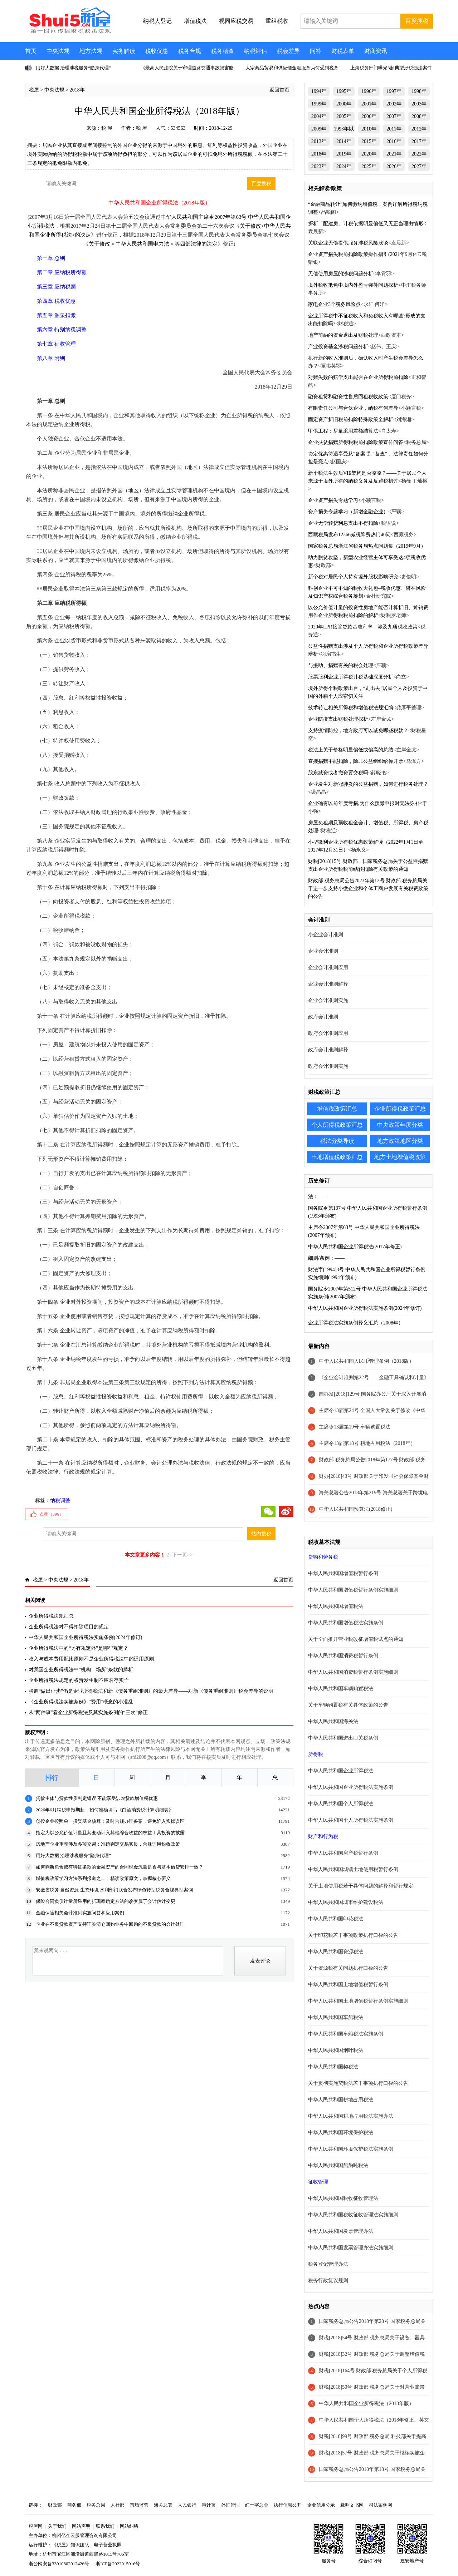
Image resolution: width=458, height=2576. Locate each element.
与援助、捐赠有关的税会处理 (340, 665)
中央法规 (58, 51)
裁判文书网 (352, 2505)
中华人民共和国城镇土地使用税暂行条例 (353, 1869)
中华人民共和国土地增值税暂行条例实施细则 (358, 2001)
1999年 (318, 104)
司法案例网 (380, 2505)
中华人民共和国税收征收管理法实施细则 (353, 2214)
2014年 (343, 141)
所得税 (315, 1754)
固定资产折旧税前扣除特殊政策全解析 (350, 419)
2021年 (393, 154)
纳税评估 (255, 51)
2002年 (393, 104)
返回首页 (279, 90)
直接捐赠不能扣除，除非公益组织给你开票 (355, 761)
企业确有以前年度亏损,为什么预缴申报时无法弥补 (364, 803)
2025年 (368, 166)
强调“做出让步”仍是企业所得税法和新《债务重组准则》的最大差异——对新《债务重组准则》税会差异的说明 (151, 1691)
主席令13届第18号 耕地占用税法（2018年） (367, 1443)
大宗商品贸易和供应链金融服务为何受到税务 (291, 67)
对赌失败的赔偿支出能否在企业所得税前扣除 (358, 377)
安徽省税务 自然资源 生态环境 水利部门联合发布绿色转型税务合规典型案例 (114, 1889)
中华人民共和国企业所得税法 (340, 1770)
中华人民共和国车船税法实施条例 (345, 2034)
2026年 (393, 166)
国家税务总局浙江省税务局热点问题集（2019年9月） (367, 546)
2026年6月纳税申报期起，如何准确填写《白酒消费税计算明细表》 (104, 1809)
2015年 (368, 141)
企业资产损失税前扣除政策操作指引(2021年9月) (361, 254)
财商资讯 (375, 51)
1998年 (419, 91)
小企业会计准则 (325, 934)
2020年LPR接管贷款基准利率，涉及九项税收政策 (363, 627)
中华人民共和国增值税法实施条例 (345, 1622)
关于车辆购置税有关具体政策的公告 (348, 1705)
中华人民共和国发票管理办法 (340, 2231)
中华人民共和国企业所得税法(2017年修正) (354, 1246)
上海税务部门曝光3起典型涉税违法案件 (391, 67)
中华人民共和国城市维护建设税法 (345, 1902)
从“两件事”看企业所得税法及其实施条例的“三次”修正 (88, 1712)
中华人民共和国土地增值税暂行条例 (348, 1984)
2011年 (393, 129)
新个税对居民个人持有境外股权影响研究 (353, 576)
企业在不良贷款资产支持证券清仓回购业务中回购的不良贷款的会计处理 (110, 1924)
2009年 (318, 129)
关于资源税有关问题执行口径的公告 (348, 1968)
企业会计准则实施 (328, 1000)
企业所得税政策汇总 (400, 1109)
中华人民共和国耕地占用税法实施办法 (350, 2116)
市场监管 (139, 2505)
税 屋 (107, 128)
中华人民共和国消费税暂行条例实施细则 (353, 1672)
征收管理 (318, 2182)
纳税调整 (60, 1500)
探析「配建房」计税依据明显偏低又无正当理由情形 (365, 223)
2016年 (393, 141)
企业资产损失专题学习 (333, 500)
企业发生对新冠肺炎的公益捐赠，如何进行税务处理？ (368, 784)
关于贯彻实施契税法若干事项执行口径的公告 (358, 2083)
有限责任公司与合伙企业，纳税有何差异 (353, 408)
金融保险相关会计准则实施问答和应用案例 (80, 1912)
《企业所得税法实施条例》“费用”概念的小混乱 (81, 1701)
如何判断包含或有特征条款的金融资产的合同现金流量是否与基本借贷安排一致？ (119, 1867)
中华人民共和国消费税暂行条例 (343, 1655)
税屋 (34, 90)
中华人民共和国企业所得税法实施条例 (350, 1787)
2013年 (318, 141)
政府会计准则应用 (328, 1033)
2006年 (368, 116)
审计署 (209, 2505)
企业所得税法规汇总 (51, 1616)
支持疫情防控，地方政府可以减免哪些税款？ (358, 730)
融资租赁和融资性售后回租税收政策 (348, 396)
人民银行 (187, 2505)
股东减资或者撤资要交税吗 (338, 772)
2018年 (77, 90)
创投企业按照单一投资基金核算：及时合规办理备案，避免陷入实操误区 (110, 1821)
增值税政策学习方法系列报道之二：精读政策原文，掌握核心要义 (103, 1878)
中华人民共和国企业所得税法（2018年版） (366, 2403)
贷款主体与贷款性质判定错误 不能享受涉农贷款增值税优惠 (97, 1798)
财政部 (55, 2505)
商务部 (74, 2505)
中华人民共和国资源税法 (335, 1951)
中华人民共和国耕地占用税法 (340, 2099)
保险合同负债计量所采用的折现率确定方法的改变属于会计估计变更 (105, 1901)
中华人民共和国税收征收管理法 (343, 2198)
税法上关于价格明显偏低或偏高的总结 (350, 749)
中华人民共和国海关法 (333, 1721)
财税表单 (342, 51)
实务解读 (123, 51)
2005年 (343, 116)
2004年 (318, 116)
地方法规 (90, 51)
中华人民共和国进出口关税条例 (343, 1738)
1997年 (393, 91)
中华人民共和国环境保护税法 (340, 2132)
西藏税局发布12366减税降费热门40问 (349, 534)
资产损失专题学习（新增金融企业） (348, 511)
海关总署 (163, 2505)
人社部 (118, 2505)
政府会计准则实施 (328, 1066)
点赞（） (51, 1514)
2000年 (343, 104)
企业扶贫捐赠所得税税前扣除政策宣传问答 (355, 442)
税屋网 (36, 2526)
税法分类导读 (337, 1141)
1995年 (343, 91)
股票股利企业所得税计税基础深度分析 (350, 677)
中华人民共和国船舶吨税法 (338, 2165)
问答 (315, 51)
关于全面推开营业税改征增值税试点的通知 (355, 1639)
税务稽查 (222, 51)
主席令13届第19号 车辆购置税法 (354, 1427)
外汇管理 (230, 2505)
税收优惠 (156, 51)
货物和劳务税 (323, 1557)
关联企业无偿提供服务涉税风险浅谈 (348, 243)
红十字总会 (256, 2505)
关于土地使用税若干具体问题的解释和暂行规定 (360, 1886)
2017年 (419, 141)
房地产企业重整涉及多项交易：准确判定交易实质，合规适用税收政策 (108, 1844)
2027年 (419, 166)
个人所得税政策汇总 (337, 1125)
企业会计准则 (323, 951)
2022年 (419, 154)
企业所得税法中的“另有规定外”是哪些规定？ (78, 1648)
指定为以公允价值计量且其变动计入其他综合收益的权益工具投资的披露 (110, 1832)
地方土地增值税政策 (400, 1157)
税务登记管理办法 (328, 2264)
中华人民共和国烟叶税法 (335, 2050)
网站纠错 (129, 2526)
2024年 (343, 166)
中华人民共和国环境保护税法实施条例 (350, 2149)
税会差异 (288, 51)
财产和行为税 (323, 1836)
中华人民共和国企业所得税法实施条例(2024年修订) (85, 1637)
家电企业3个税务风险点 (334, 304)
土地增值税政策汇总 (337, 1157)
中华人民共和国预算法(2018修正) (355, 1509)
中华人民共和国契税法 (333, 2066)
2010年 (368, 129)
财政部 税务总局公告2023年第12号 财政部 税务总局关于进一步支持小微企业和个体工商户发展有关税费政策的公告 (368, 888)
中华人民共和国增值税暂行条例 (343, 1573)
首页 (30, 51)
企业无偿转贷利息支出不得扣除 (343, 523)
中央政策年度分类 (400, 1125)
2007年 (393, 116)
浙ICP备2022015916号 (118, 2563)
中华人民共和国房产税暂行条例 (343, 1853)
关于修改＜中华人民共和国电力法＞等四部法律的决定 (153, 244)
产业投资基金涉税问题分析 (338, 346)
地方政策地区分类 (400, 1141)
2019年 (343, 154)
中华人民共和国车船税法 (335, 2017)
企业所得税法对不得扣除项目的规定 (69, 1626)
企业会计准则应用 (328, 967)
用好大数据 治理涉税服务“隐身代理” (73, 67)
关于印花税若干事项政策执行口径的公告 (353, 1935)
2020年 (368, 154)
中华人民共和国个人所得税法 (340, 1803)
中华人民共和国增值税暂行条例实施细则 (353, 1590)
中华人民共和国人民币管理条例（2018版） (366, 1361)
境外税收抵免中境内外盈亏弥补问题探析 (353, 285)
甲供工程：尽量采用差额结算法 (343, 431)
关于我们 (57, 2526)
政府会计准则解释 (328, 1049)
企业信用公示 (321, 2505)
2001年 (368, 104)
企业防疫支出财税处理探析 (338, 719)
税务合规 (189, 51)
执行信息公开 (288, 2505)
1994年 (318, 91)
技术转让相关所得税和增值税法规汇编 (350, 707)
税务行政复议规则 (328, 2280)
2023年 (318, 166)
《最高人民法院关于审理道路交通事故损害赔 (187, 67)
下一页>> (182, 1555)
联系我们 (105, 2526)
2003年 (419, 104)
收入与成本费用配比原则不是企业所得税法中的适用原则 (91, 1659)
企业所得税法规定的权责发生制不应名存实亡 (79, 1680)
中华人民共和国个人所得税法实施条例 (350, 1820)
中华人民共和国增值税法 (335, 1606)
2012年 (419, 129)
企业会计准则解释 (328, 984)
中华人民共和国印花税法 (335, 1918)
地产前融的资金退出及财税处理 (343, 335)
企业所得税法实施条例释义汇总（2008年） (355, 1323)
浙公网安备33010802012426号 (59, 2563)
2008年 (419, 116)
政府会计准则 (323, 1017)
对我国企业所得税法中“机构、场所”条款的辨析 (81, 1669)
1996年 (368, 91)
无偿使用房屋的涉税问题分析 (340, 273)
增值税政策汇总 (337, 1109)
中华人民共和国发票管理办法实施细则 (350, 2247)
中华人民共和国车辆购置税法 (340, 1688)
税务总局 (96, 2505)
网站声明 (81, 2526)
